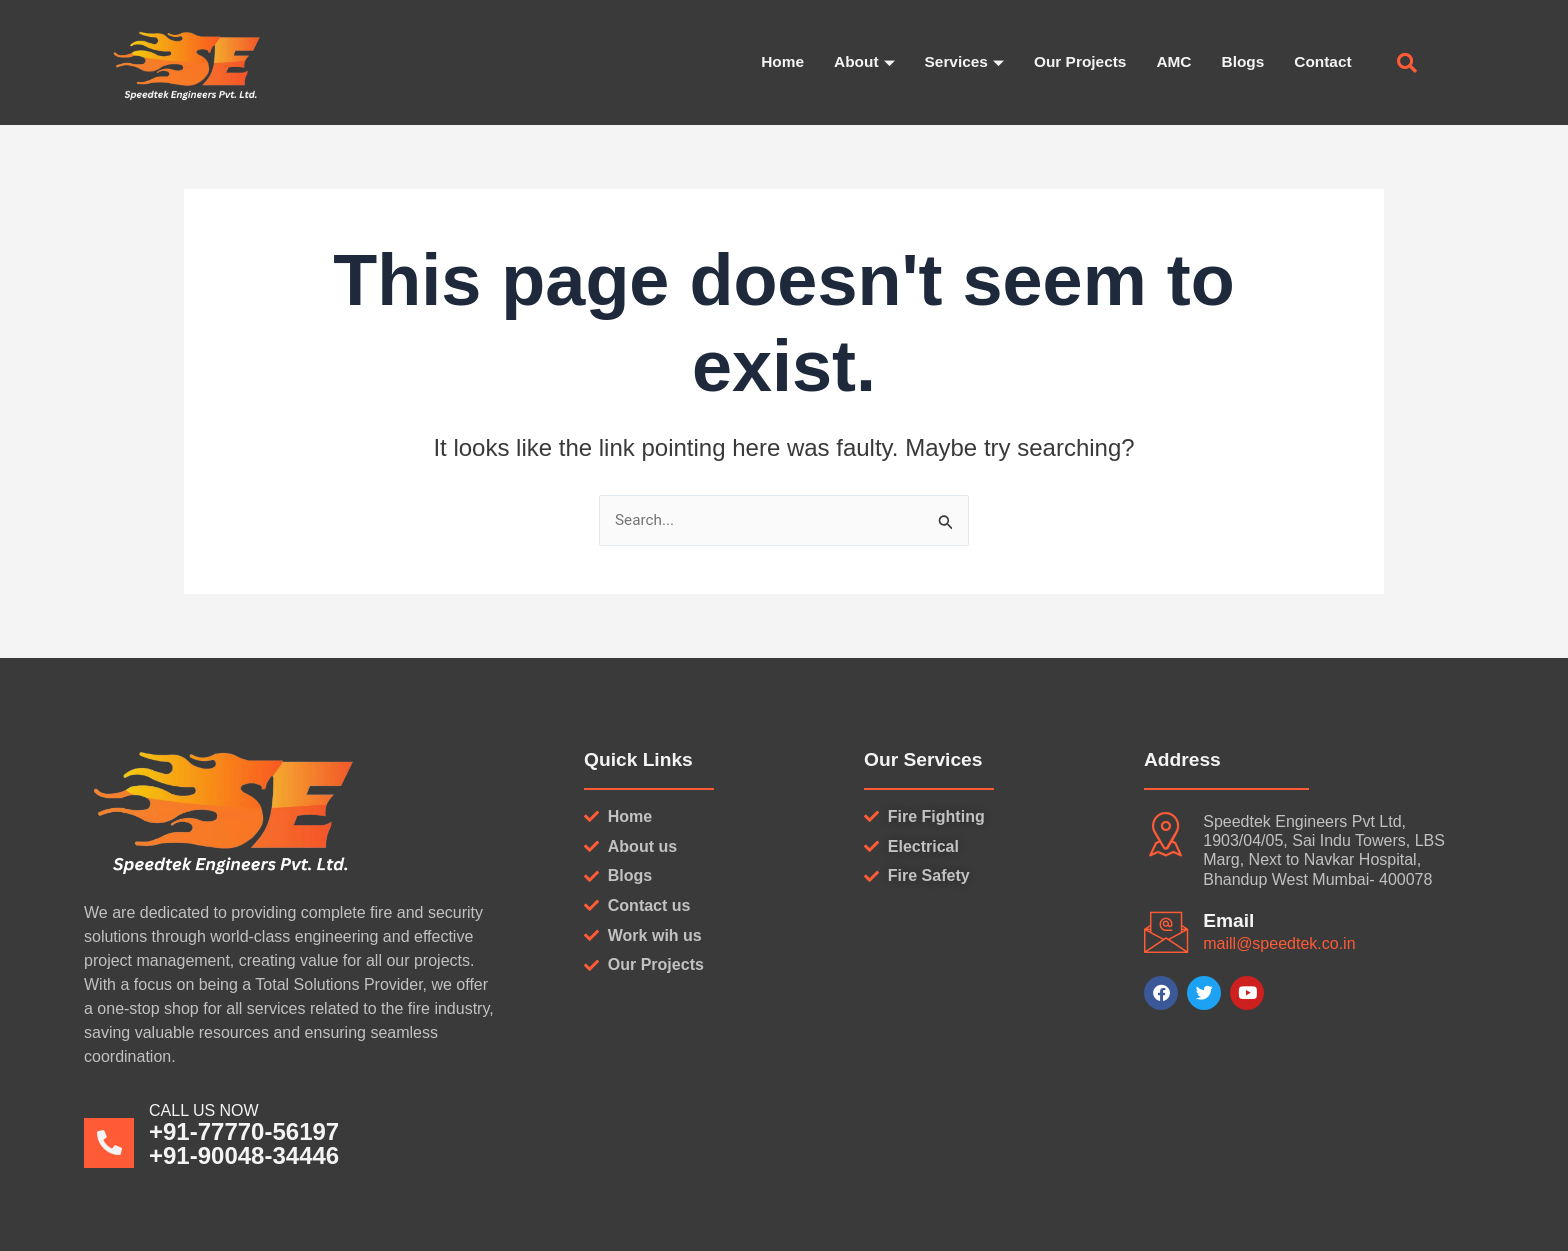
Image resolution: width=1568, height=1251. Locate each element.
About (852, 64)
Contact (1322, 62)
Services (954, 64)
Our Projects (1073, 62)
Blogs (1240, 62)
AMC (1169, 62)
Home (769, 62)
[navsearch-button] (1407, 65)
